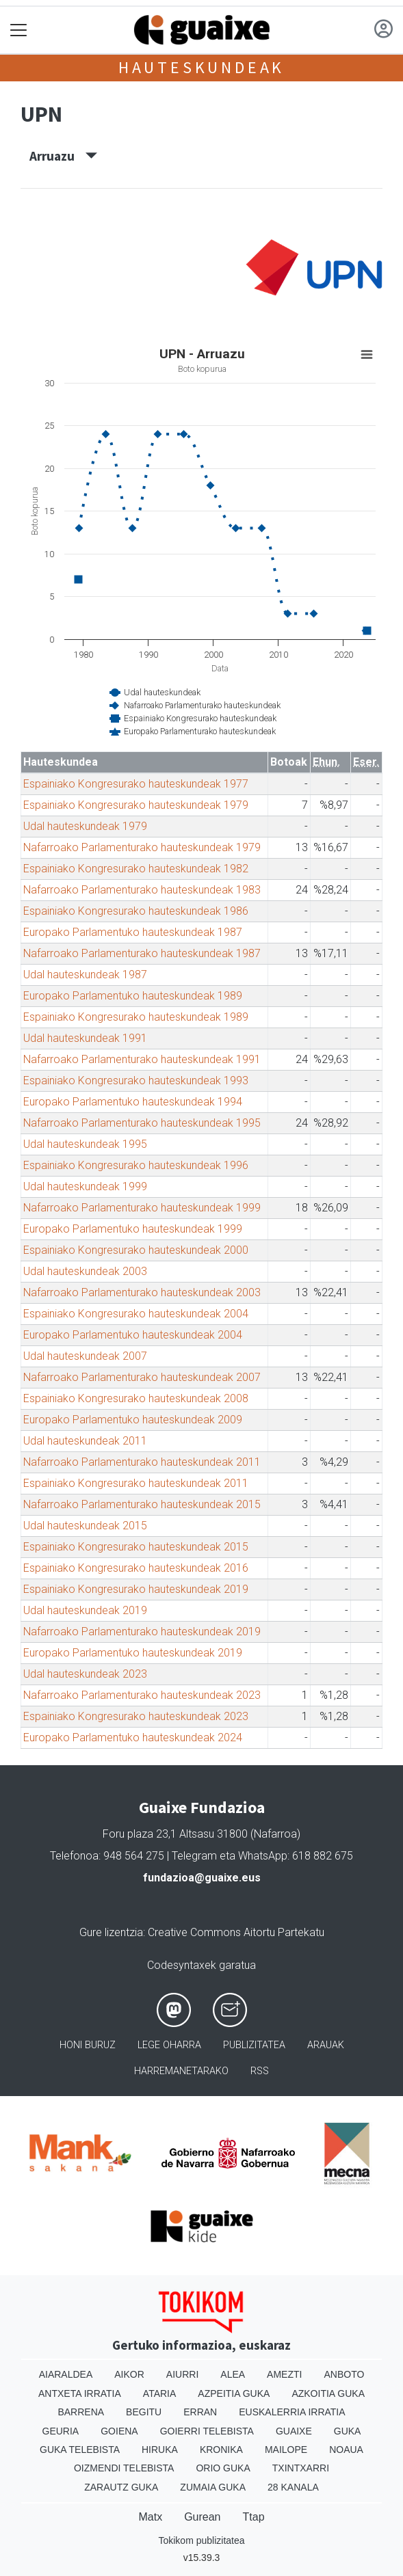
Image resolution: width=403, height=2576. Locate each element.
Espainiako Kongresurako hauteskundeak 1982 (135, 868)
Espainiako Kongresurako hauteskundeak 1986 (135, 910)
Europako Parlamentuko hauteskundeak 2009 (132, 1419)
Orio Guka (223, 2468)
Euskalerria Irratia (292, 2411)
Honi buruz (88, 2045)
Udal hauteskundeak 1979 (85, 826)
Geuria (60, 2431)
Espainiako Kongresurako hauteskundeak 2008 (135, 1398)
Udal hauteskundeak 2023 (85, 1673)
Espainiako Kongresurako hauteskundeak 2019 (135, 1589)
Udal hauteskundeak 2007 (85, 1356)
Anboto (344, 2374)
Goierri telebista (207, 2431)
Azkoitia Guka (328, 2393)
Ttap (254, 2517)
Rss (259, 2071)
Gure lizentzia (111, 1932)
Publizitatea (254, 2045)
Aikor (129, 2374)
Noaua (346, 2449)
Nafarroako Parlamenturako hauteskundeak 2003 (142, 1292)
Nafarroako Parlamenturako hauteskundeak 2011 (142, 1461)
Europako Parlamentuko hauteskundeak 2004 (132, 1334)
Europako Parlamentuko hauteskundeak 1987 (132, 932)
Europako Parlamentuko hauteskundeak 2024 (132, 1737)
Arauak (325, 2045)
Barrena (80, 2411)
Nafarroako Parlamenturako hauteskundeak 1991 (142, 1059)
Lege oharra (169, 2045)
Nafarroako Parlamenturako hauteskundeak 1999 (142, 1207)
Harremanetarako (181, 2071)
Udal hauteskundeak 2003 (85, 1271)
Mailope (286, 2449)
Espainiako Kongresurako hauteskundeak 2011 (135, 1483)
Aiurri (182, 2374)
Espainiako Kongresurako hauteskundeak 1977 (135, 783)
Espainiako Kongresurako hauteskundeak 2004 (135, 1313)
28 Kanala (293, 2487)
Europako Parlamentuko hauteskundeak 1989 (132, 995)
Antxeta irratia (79, 2393)
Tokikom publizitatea (201, 2540)
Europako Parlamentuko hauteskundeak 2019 (132, 1652)
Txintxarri (300, 2468)
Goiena (119, 2431)
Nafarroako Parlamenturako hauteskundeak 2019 (142, 1631)
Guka (347, 2431)
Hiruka (160, 2449)
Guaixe (294, 2431)
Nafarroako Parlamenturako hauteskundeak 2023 (142, 1695)
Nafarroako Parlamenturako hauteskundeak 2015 (142, 1504)
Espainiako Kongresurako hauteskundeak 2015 (135, 1546)
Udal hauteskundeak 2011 (85, 1440)
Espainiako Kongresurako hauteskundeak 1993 (135, 1080)
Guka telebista (80, 2449)
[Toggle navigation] (19, 30)
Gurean (202, 2517)
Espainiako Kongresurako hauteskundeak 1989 (135, 1016)
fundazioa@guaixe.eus (202, 1877)
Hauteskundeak (201, 67)
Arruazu (63, 156)
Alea (232, 2374)
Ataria (160, 2393)
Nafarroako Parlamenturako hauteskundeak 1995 (142, 1122)
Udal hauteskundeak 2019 (85, 1610)
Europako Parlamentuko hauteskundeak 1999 (132, 1228)
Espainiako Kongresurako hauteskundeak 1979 (135, 805)
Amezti (284, 2374)
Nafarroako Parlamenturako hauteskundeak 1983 (142, 889)
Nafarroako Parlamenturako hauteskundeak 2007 (142, 1377)
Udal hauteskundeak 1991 (85, 1038)
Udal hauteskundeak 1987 (85, 974)
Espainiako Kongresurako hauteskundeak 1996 (135, 1165)
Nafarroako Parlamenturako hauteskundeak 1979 (142, 847)
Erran (200, 2411)
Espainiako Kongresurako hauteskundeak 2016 (135, 1567)
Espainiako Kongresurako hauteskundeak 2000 (135, 1250)
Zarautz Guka (121, 2487)
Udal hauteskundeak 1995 (85, 1144)
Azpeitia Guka (234, 2393)
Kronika (221, 2449)
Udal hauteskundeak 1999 (85, 1186)
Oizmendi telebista (124, 2468)
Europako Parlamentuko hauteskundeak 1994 (132, 1101)
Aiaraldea (66, 2374)
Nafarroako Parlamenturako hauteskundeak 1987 (142, 953)
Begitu (143, 2411)
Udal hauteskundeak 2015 (85, 1525)
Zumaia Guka (213, 2487)
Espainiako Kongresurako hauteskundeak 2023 (135, 1716)
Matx (150, 2517)
